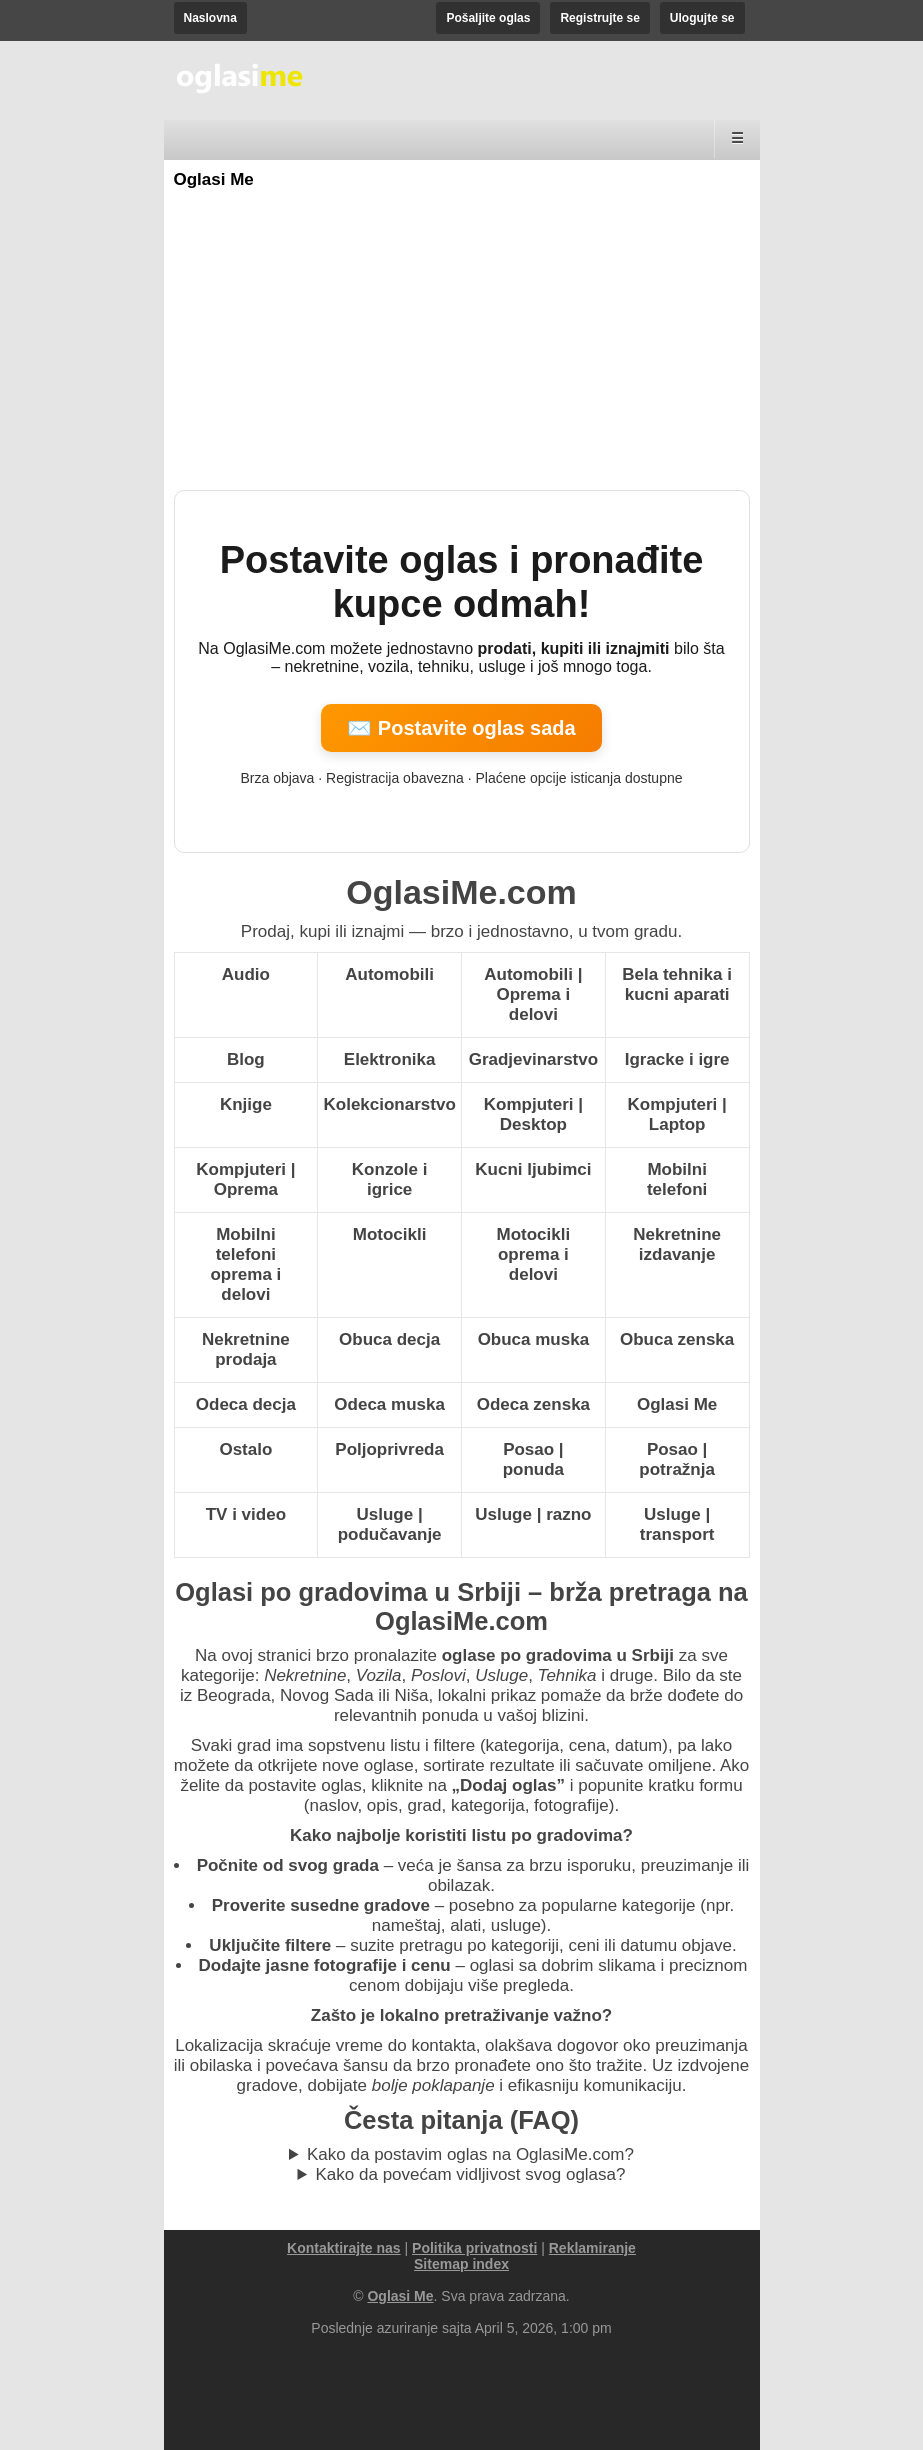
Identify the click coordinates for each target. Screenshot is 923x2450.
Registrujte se (599, 18)
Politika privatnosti (474, 2248)
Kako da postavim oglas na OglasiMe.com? (470, 2154)
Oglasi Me (214, 179)
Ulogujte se (702, 18)
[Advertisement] (462, 340)
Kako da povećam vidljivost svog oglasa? (471, 2174)
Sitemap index (461, 2264)
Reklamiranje (592, 2248)
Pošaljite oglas (488, 18)
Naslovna (210, 18)
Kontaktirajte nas (344, 2248)
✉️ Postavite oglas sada (461, 728)
